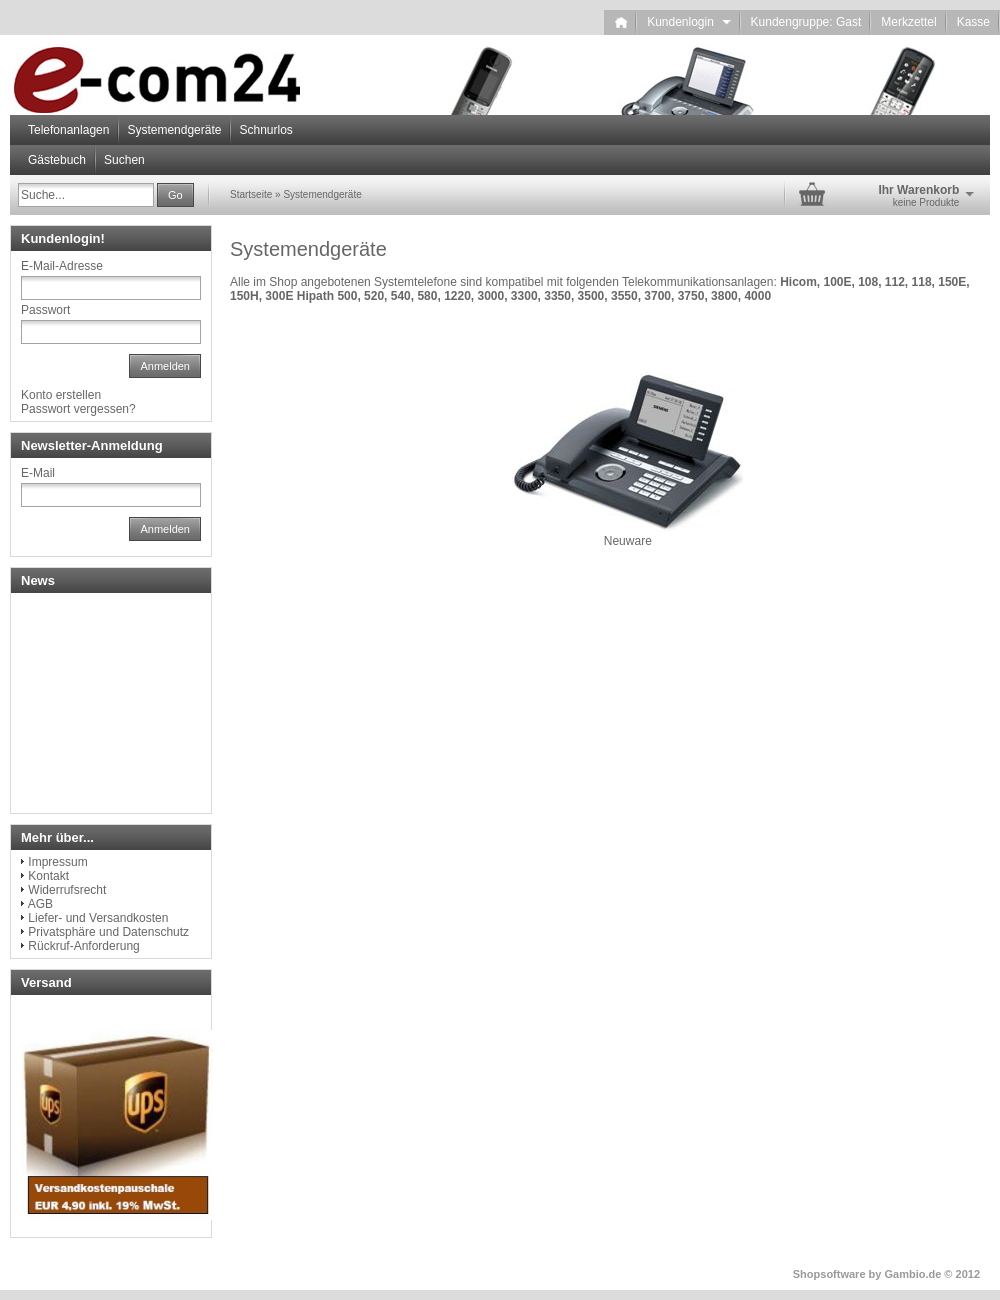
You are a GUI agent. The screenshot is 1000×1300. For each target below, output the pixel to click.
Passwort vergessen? (78, 409)
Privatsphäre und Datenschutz (108, 932)
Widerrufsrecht (67, 890)
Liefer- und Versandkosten (98, 918)
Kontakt (48, 876)
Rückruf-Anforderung (83, 946)
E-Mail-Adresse (62, 266)
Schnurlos (265, 130)
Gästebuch (57, 160)
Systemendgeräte (174, 130)
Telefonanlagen (68, 130)
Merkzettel (908, 22)
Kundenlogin (688, 22)
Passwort (45, 310)
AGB (40, 904)
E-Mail (38, 473)
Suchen (124, 160)
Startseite (251, 194)
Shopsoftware (829, 1274)
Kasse (973, 22)
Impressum (57, 862)
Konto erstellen (61, 395)
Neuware (628, 541)
